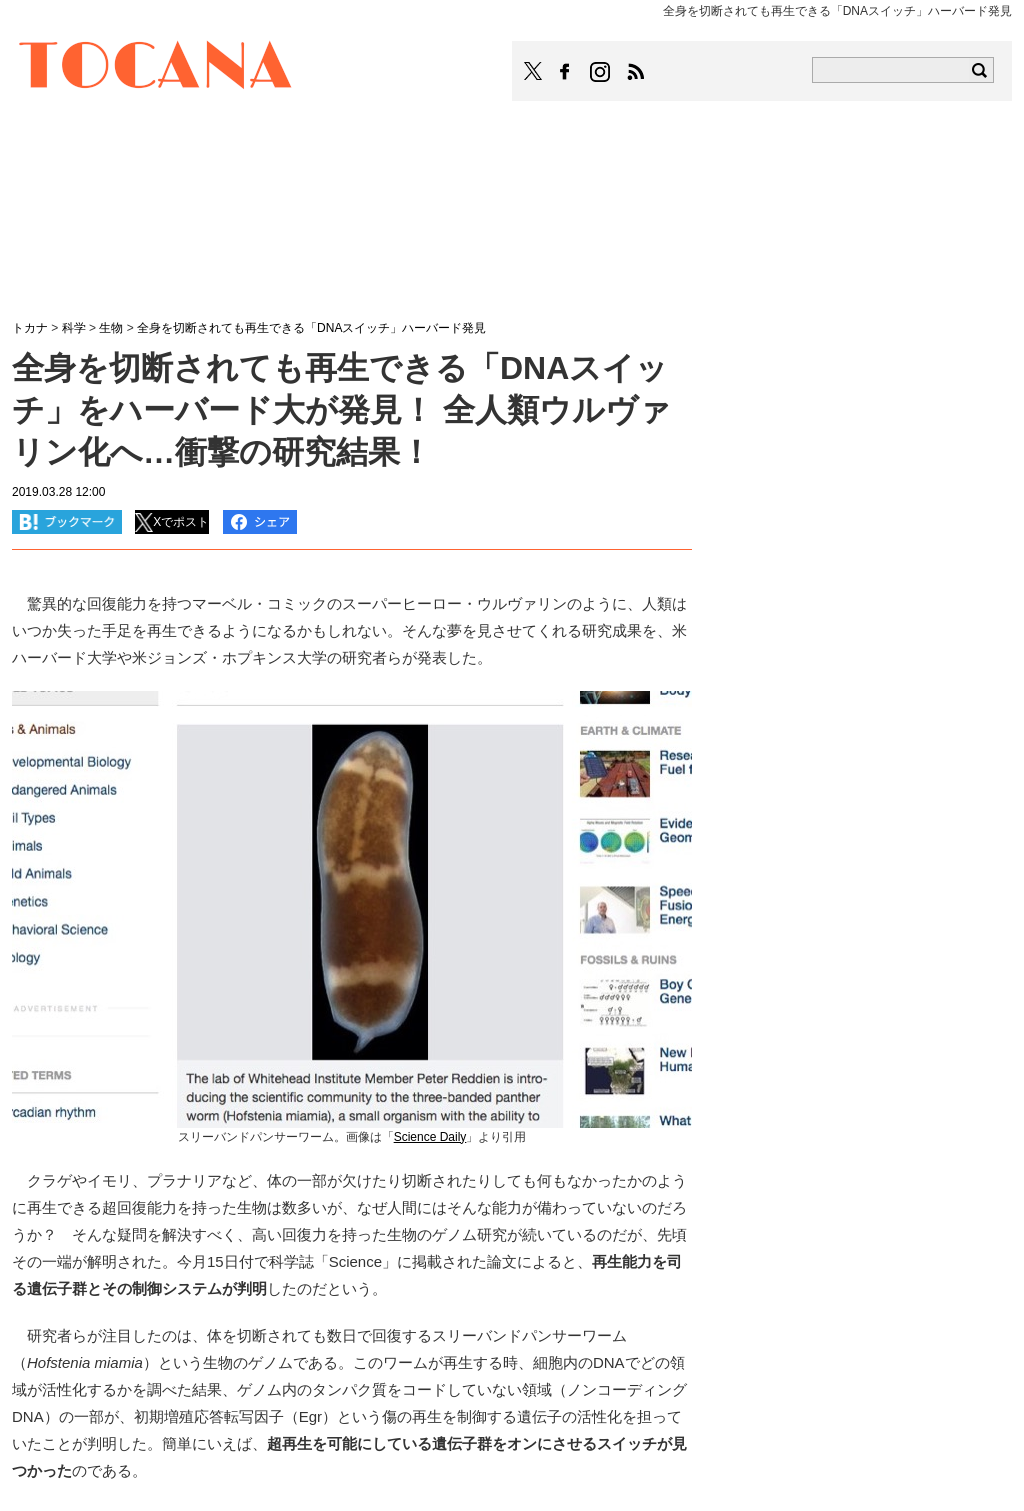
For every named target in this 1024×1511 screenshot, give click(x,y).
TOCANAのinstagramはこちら (601, 72)
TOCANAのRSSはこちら (636, 72)
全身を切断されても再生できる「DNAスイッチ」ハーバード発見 (311, 328)
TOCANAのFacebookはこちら (565, 72)
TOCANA (156, 68)
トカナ (30, 328)
